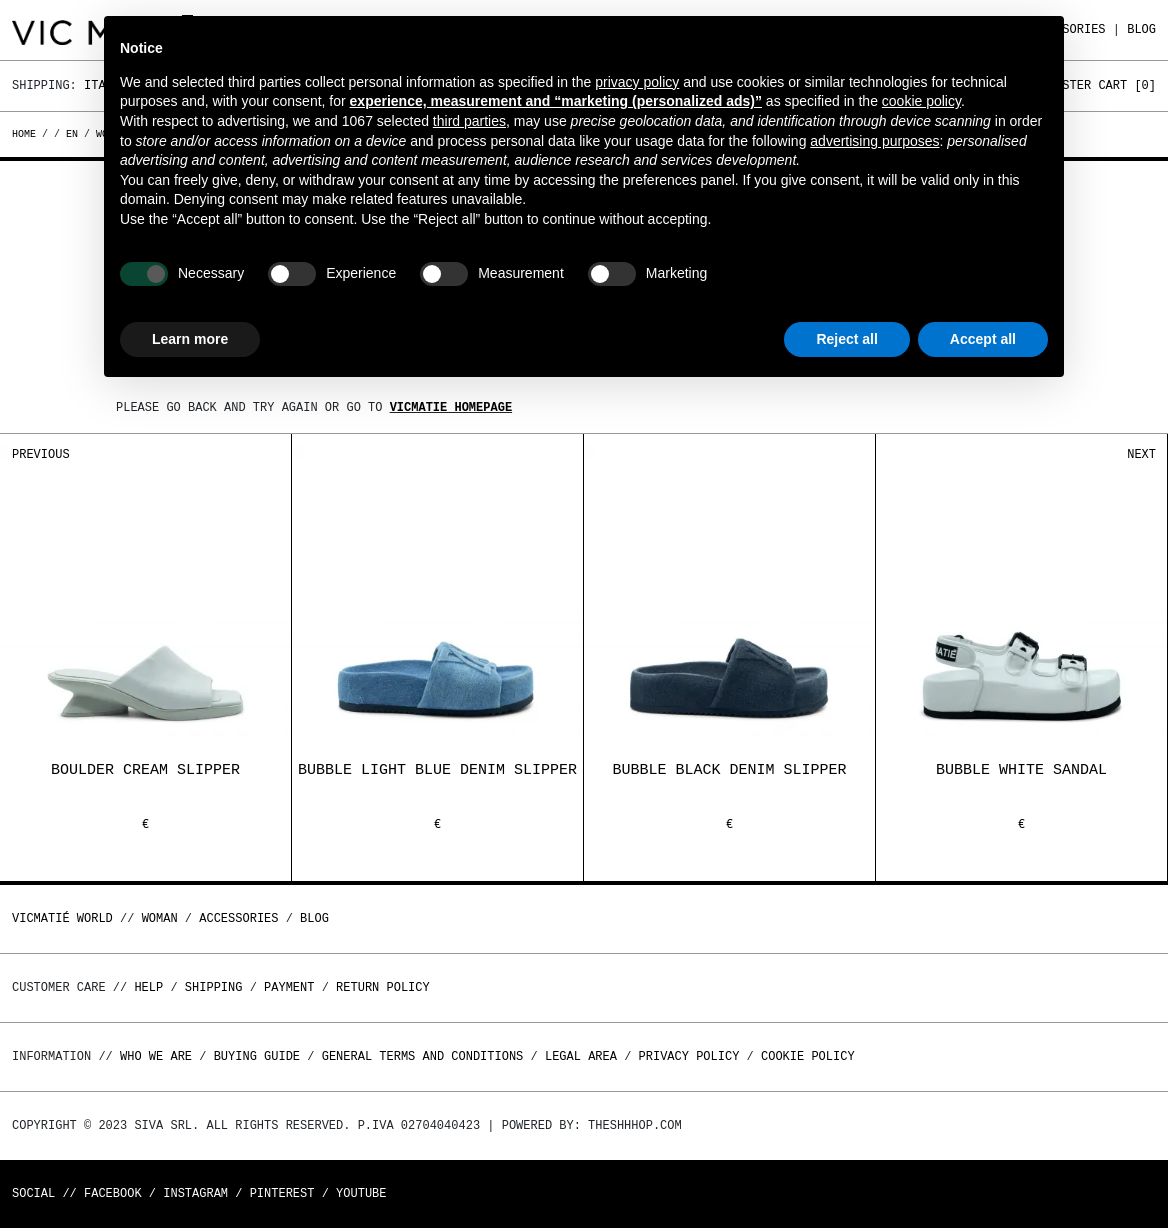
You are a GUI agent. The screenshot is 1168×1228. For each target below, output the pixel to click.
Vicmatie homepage (451, 407)
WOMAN (160, 918)
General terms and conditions (423, 1056)
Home (27, 134)
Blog (1141, 29)
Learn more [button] (190, 339)
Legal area (581, 1056)
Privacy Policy (689, 1056)
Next (1141, 454)
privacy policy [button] (637, 82)
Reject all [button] (846, 339)
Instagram (195, 1193)
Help (148, 987)
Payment (289, 987)
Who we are (156, 1056)
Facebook (113, 1193)
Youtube (361, 1193)
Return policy (383, 987)
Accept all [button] (983, 339)
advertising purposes (874, 141)
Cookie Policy (808, 1056)
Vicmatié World (62, 918)
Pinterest (282, 1193)
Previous (41, 454)
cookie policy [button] (921, 101)
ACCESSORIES (238, 918)
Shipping (214, 987)
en (72, 134)
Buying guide (257, 1056)
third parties (469, 121)
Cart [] (1127, 85)
